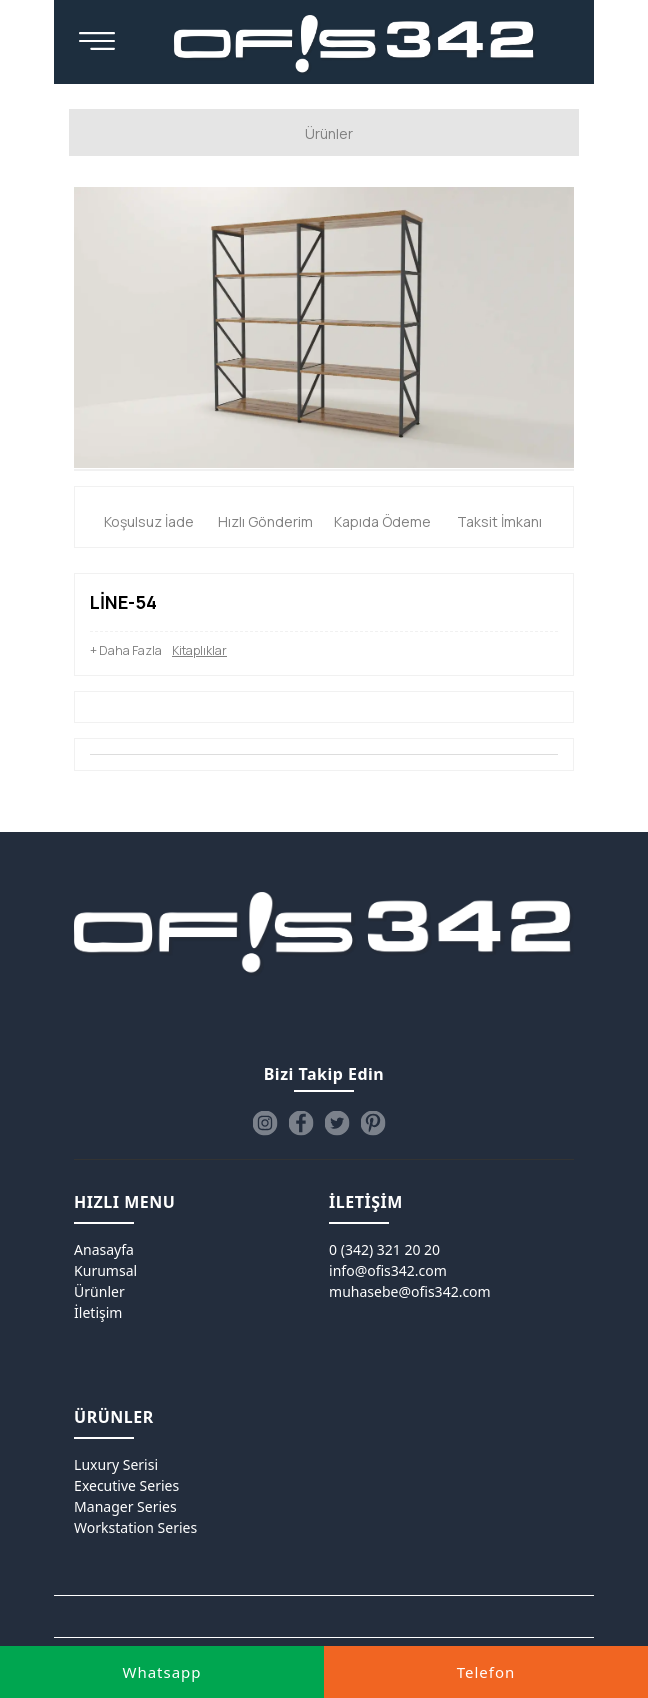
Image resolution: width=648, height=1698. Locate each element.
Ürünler (99, 1291)
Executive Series (126, 1485)
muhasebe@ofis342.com (410, 1291)
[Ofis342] (355, 45)
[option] (324, 327)
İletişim (98, 1312)
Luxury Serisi (116, 1464)
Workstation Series (135, 1527)
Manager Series (125, 1506)
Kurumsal (105, 1270)
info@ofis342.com (388, 1270)
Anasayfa (104, 1249)
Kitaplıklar (199, 650)
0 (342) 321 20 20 (384, 1249)
